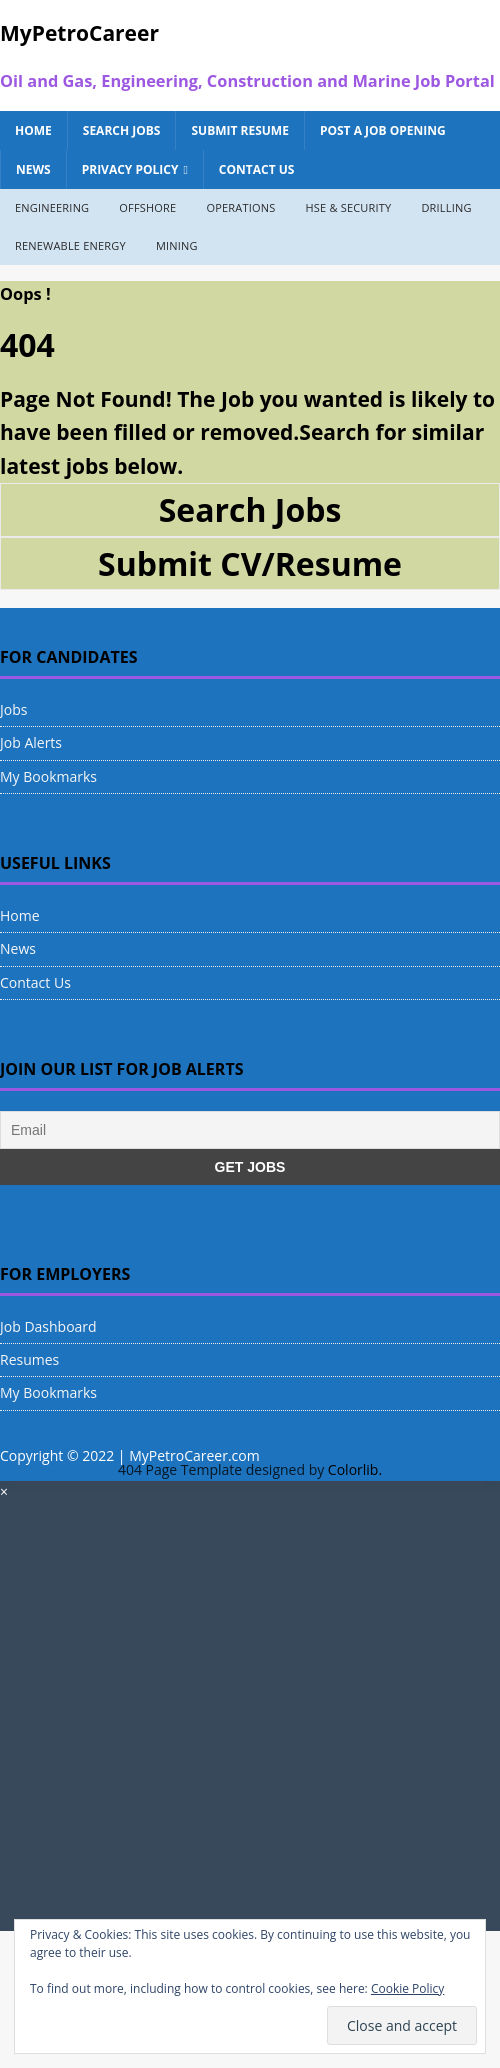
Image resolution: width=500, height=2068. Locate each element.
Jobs (13, 709)
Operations (240, 207)
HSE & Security (348, 207)
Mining (177, 245)
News (33, 169)
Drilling (446, 207)
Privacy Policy (130, 169)
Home (33, 130)
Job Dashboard (48, 1326)
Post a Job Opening (383, 130)
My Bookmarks (48, 776)
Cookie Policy (407, 1988)
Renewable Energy (70, 245)
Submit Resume (239, 130)
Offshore (147, 207)
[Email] (250, 1130)
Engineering (52, 207)
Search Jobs (122, 130)
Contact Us (257, 169)
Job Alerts (31, 742)
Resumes (29, 1359)
